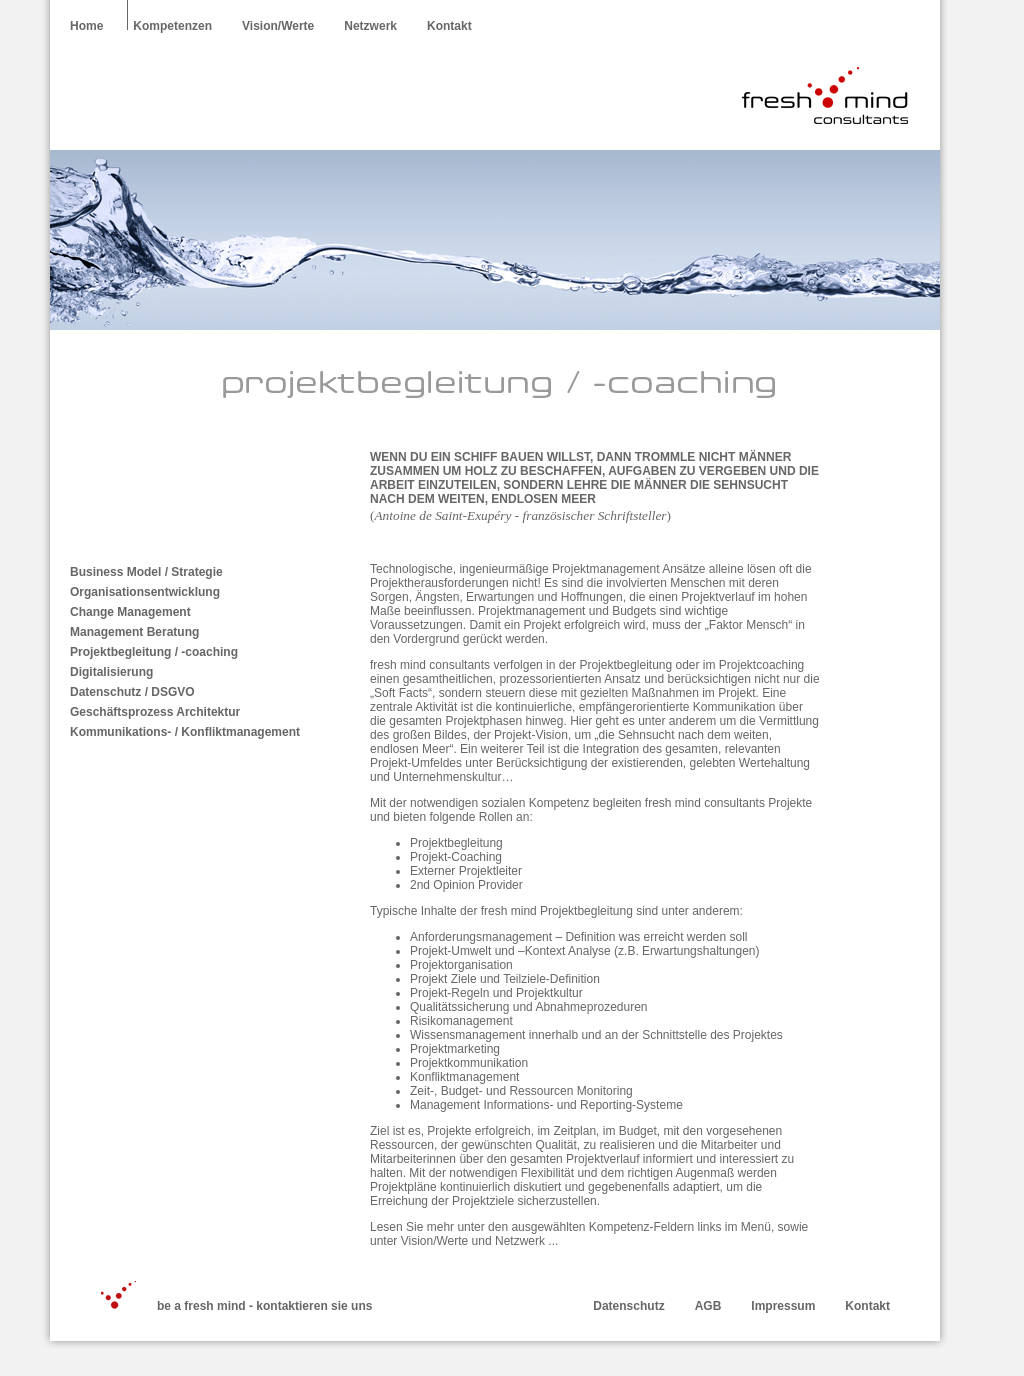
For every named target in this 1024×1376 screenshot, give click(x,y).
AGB (708, 1306)
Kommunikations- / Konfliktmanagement (185, 732)
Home (86, 26)
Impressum (783, 1306)
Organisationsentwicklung (145, 592)
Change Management (130, 612)
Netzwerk (370, 26)
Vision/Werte (278, 26)
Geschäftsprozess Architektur (155, 712)
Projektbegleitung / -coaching (154, 652)
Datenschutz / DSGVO (132, 692)
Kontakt (449, 26)
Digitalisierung (111, 672)
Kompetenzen (172, 26)
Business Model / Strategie (146, 572)
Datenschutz (628, 1306)
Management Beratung (134, 632)
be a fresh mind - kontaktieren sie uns (264, 1306)
